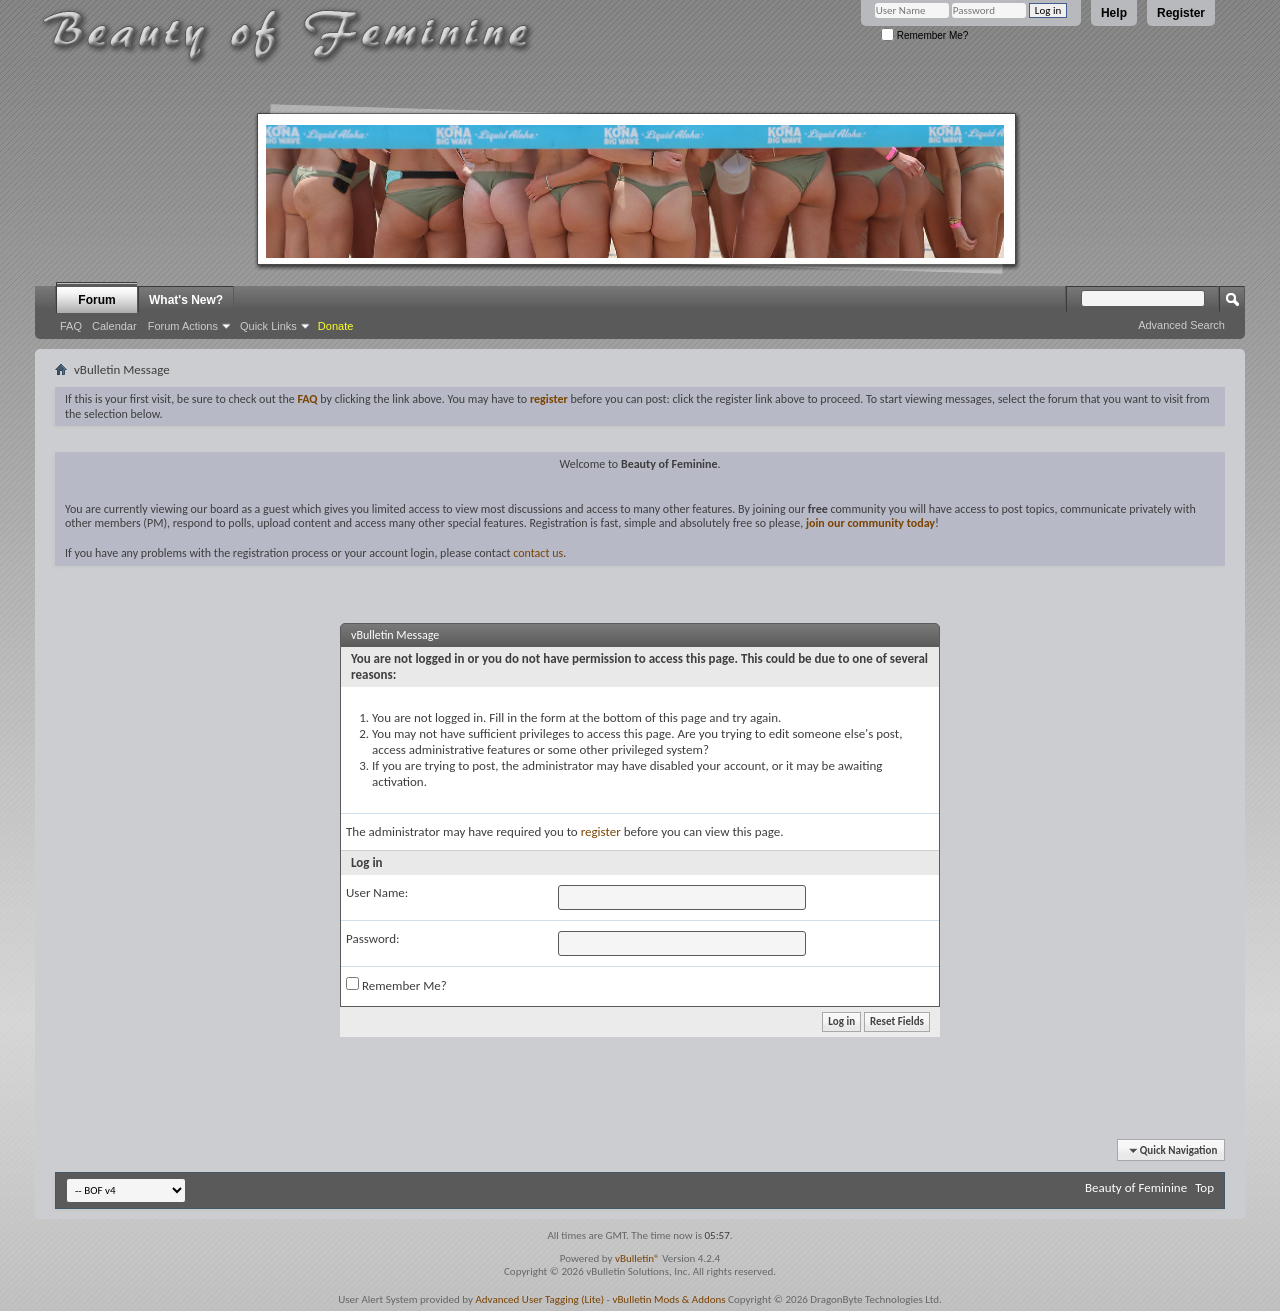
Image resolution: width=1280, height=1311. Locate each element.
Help (1114, 13)
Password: (372, 938)
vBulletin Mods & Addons (668, 1299)
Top (1204, 1187)
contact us (538, 553)
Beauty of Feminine (1136, 1187)
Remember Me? (924, 35)
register (601, 831)
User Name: (377, 892)
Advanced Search (1181, 325)
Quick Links (268, 326)
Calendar (114, 326)
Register (1181, 13)
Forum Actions (183, 326)
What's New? (186, 300)
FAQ (71, 326)
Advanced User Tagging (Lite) (539, 1299)
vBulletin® (637, 1258)
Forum (96, 300)
